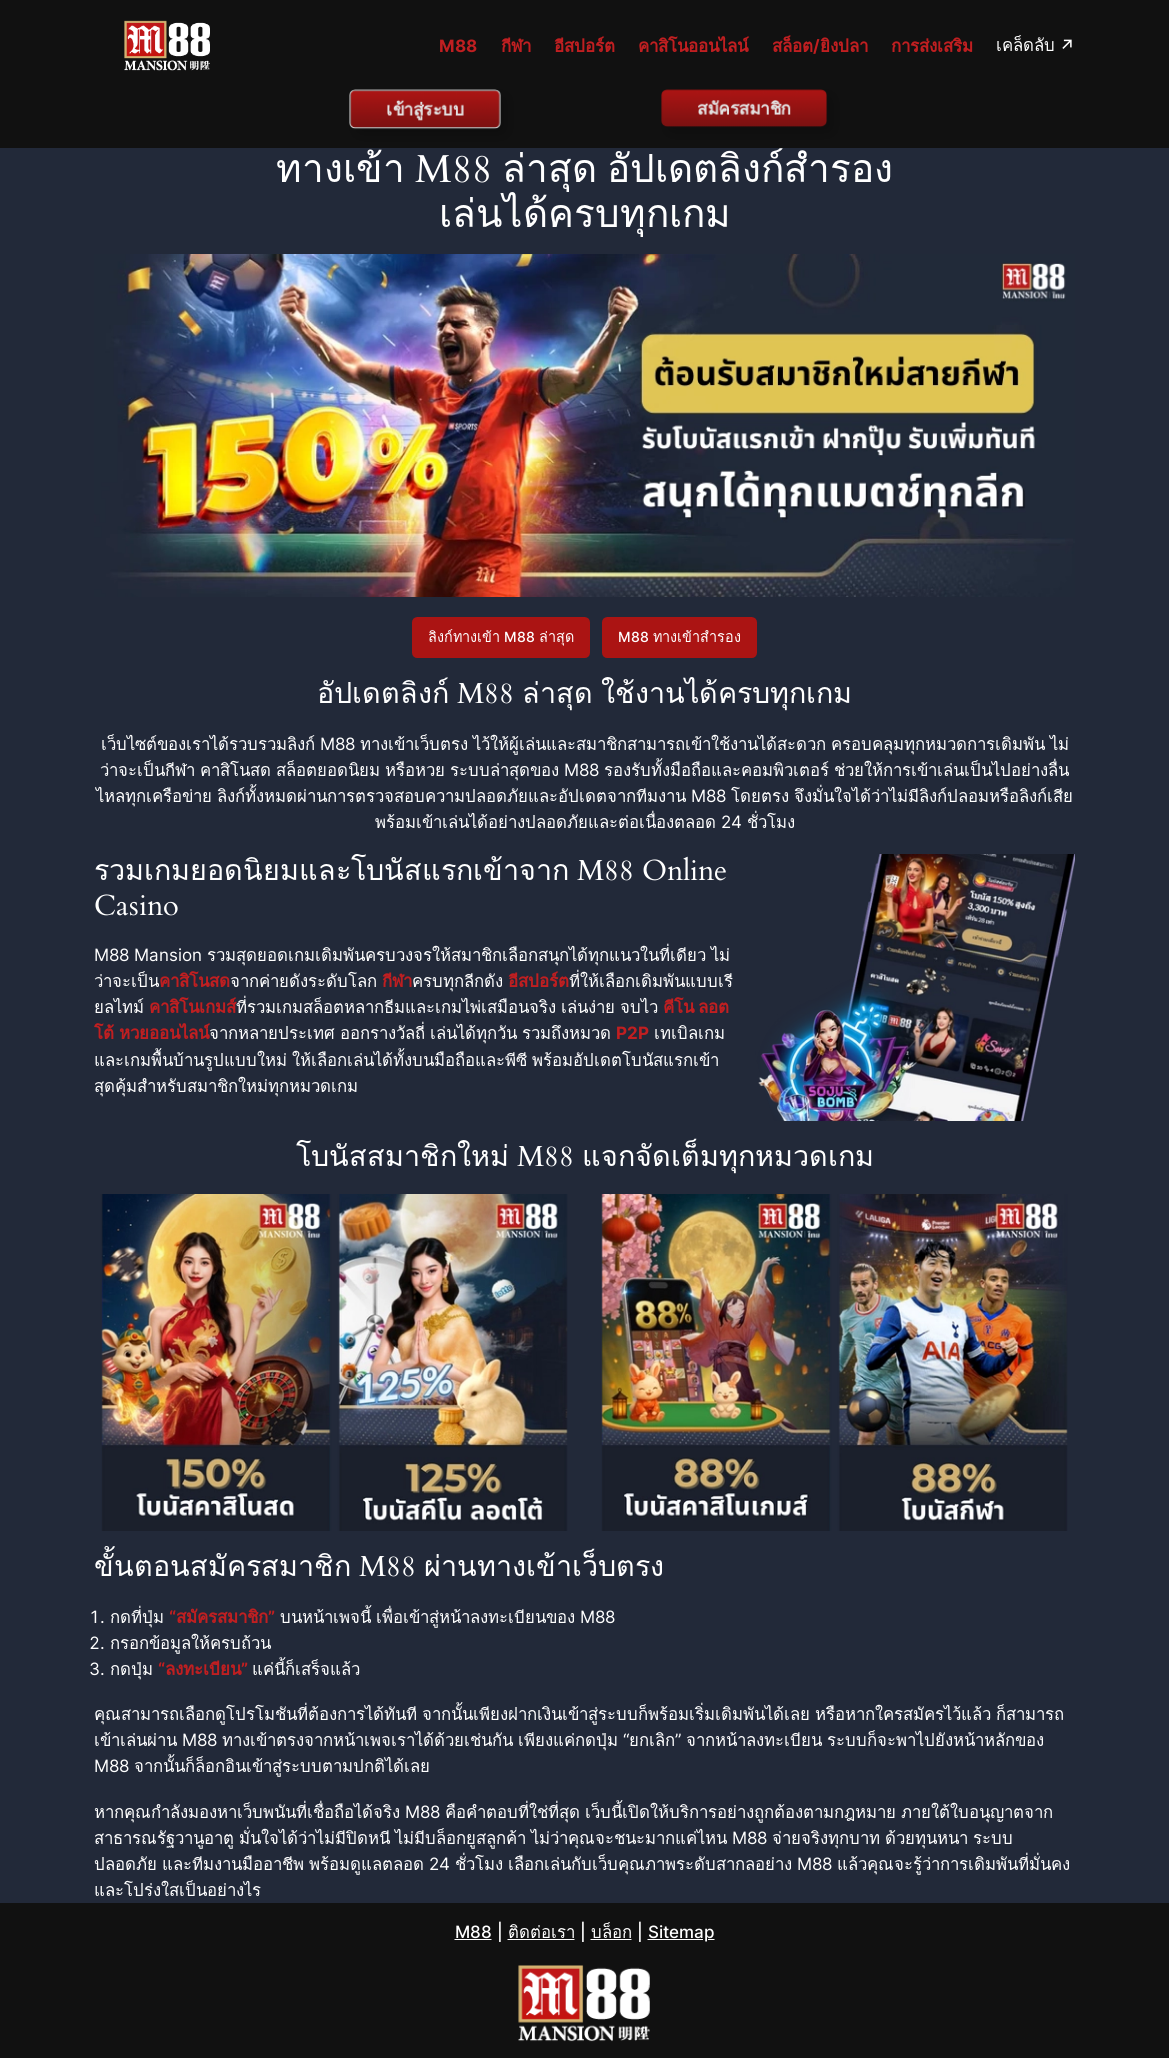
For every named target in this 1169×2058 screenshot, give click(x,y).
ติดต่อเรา (541, 1932)
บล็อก (611, 1932)
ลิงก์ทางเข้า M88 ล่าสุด (501, 636)
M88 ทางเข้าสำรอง (679, 636)
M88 (473, 1932)
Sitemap (681, 1932)
